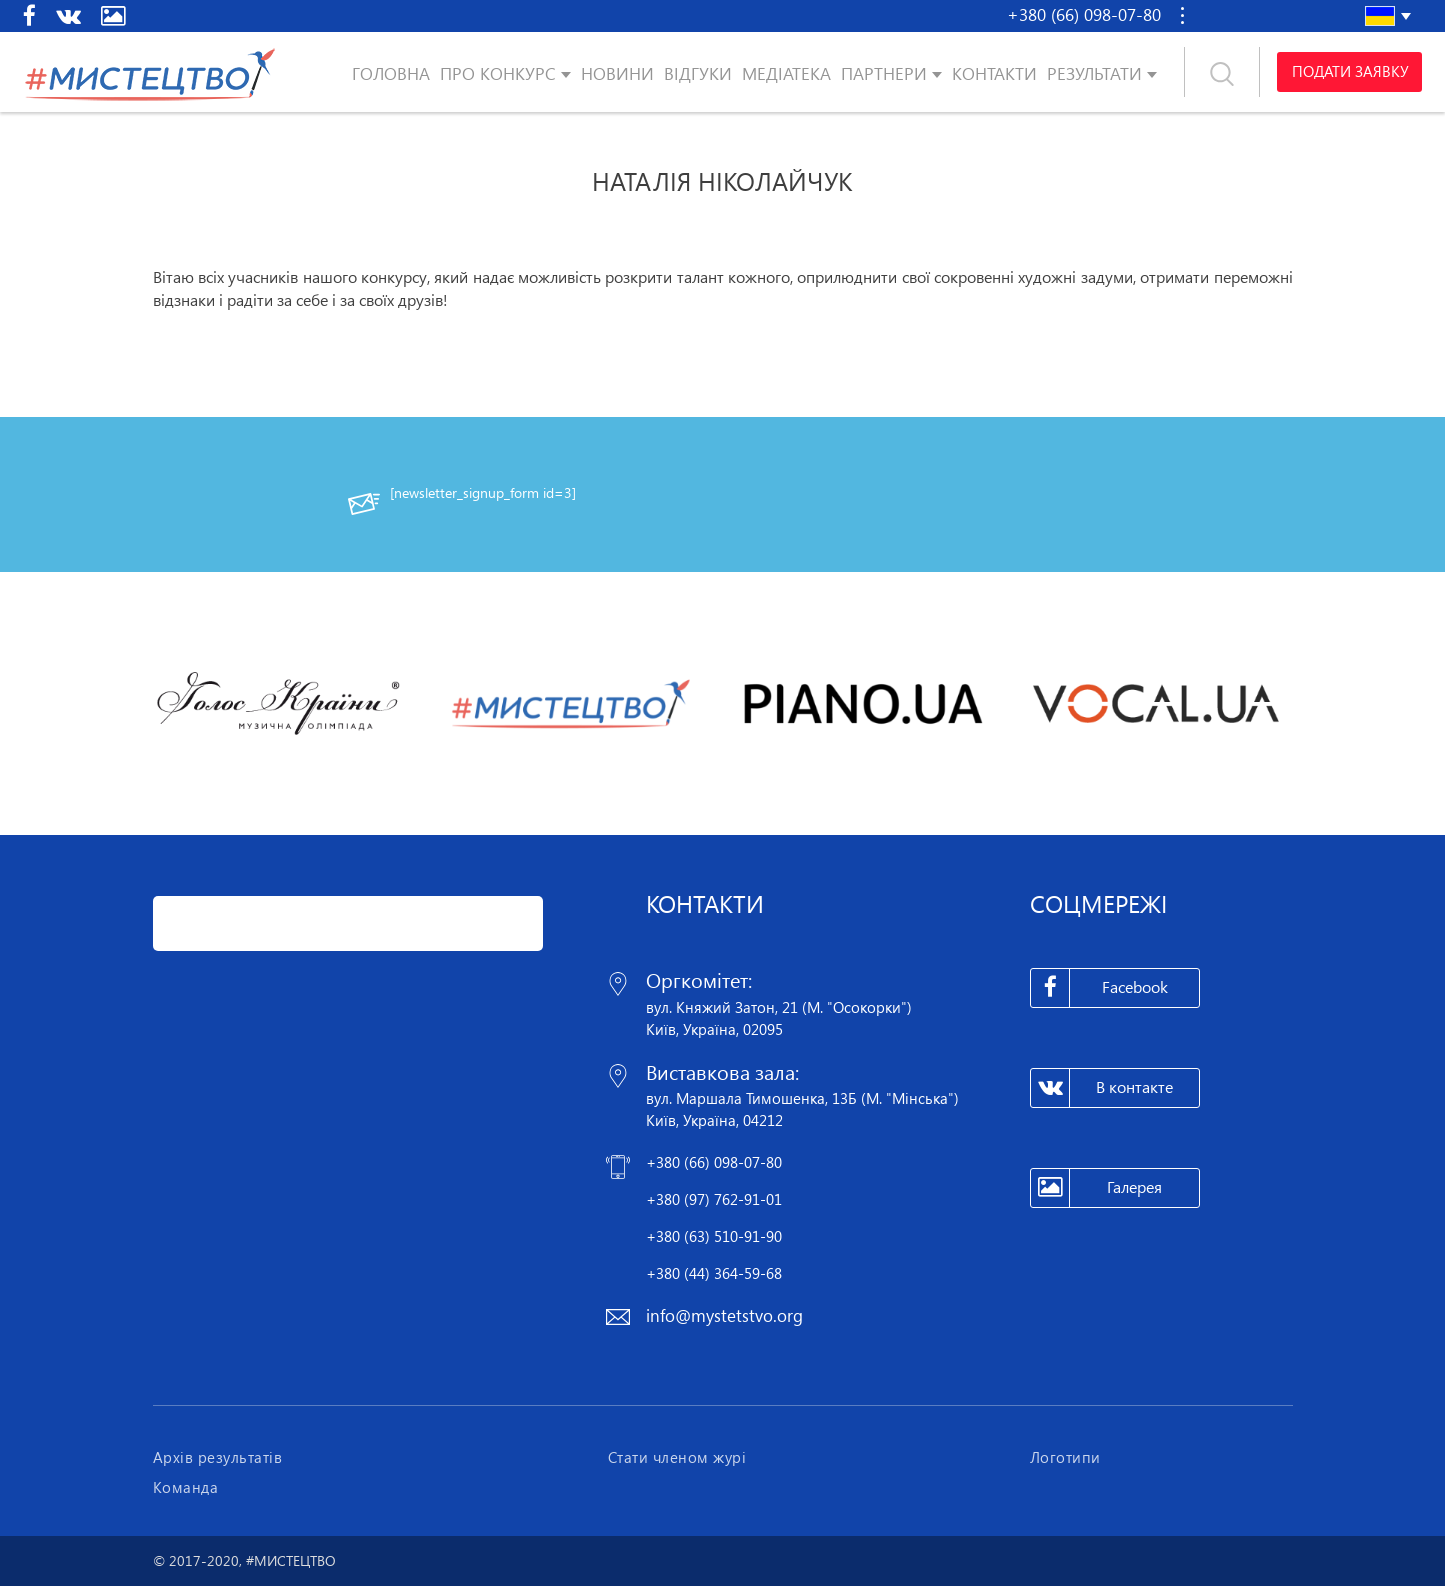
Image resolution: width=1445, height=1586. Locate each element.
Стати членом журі (677, 1457)
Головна (391, 73)
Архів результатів (218, 1457)
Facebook (1099, 988)
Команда (186, 1487)
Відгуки (698, 73)
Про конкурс (498, 73)
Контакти (994, 73)
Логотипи (1065, 1457)
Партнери (884, 73)
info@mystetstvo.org (724, 1315)
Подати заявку (1349, 72)
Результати (1094, 73)
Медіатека (786, 73)
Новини (617, 73)
